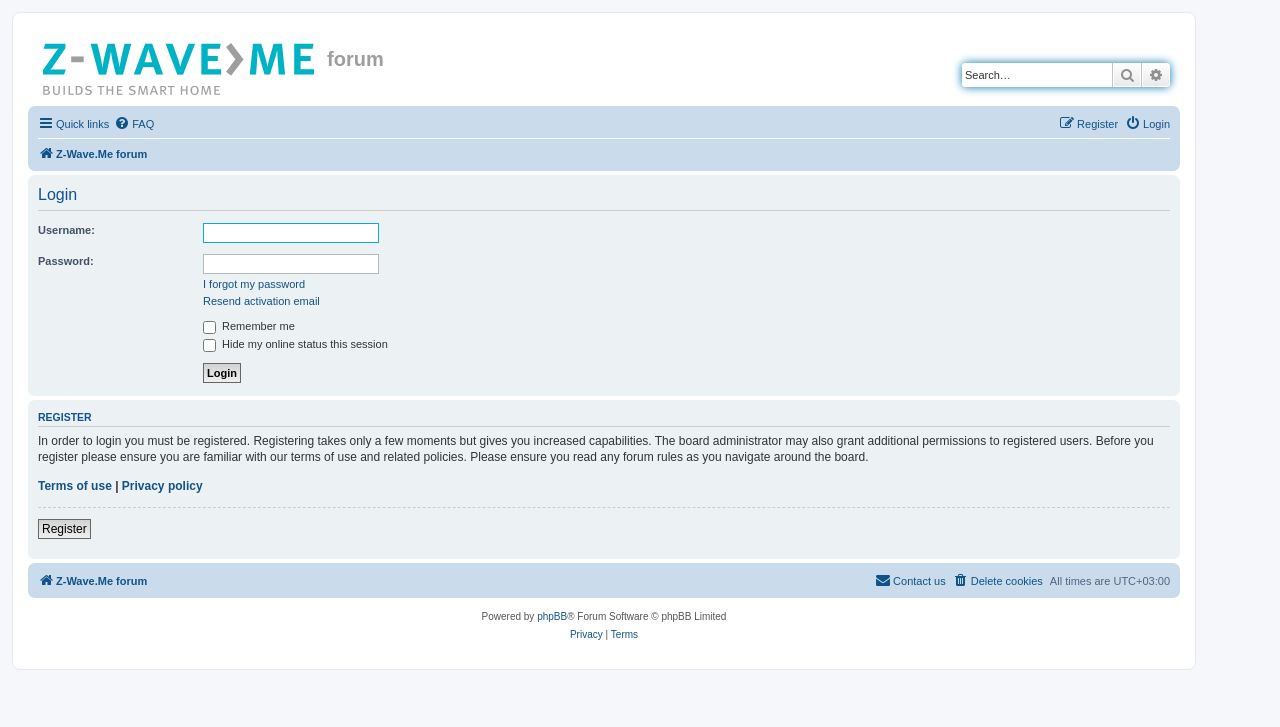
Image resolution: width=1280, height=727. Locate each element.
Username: (66, 230)
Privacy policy (162, 486)
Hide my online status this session (295, 344)
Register (64, 529)
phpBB (552, 616)
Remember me (249, 326)
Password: (66, 261)
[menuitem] (134, 124)
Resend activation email (261, 301)
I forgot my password (254, 284)
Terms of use (75, 486)
